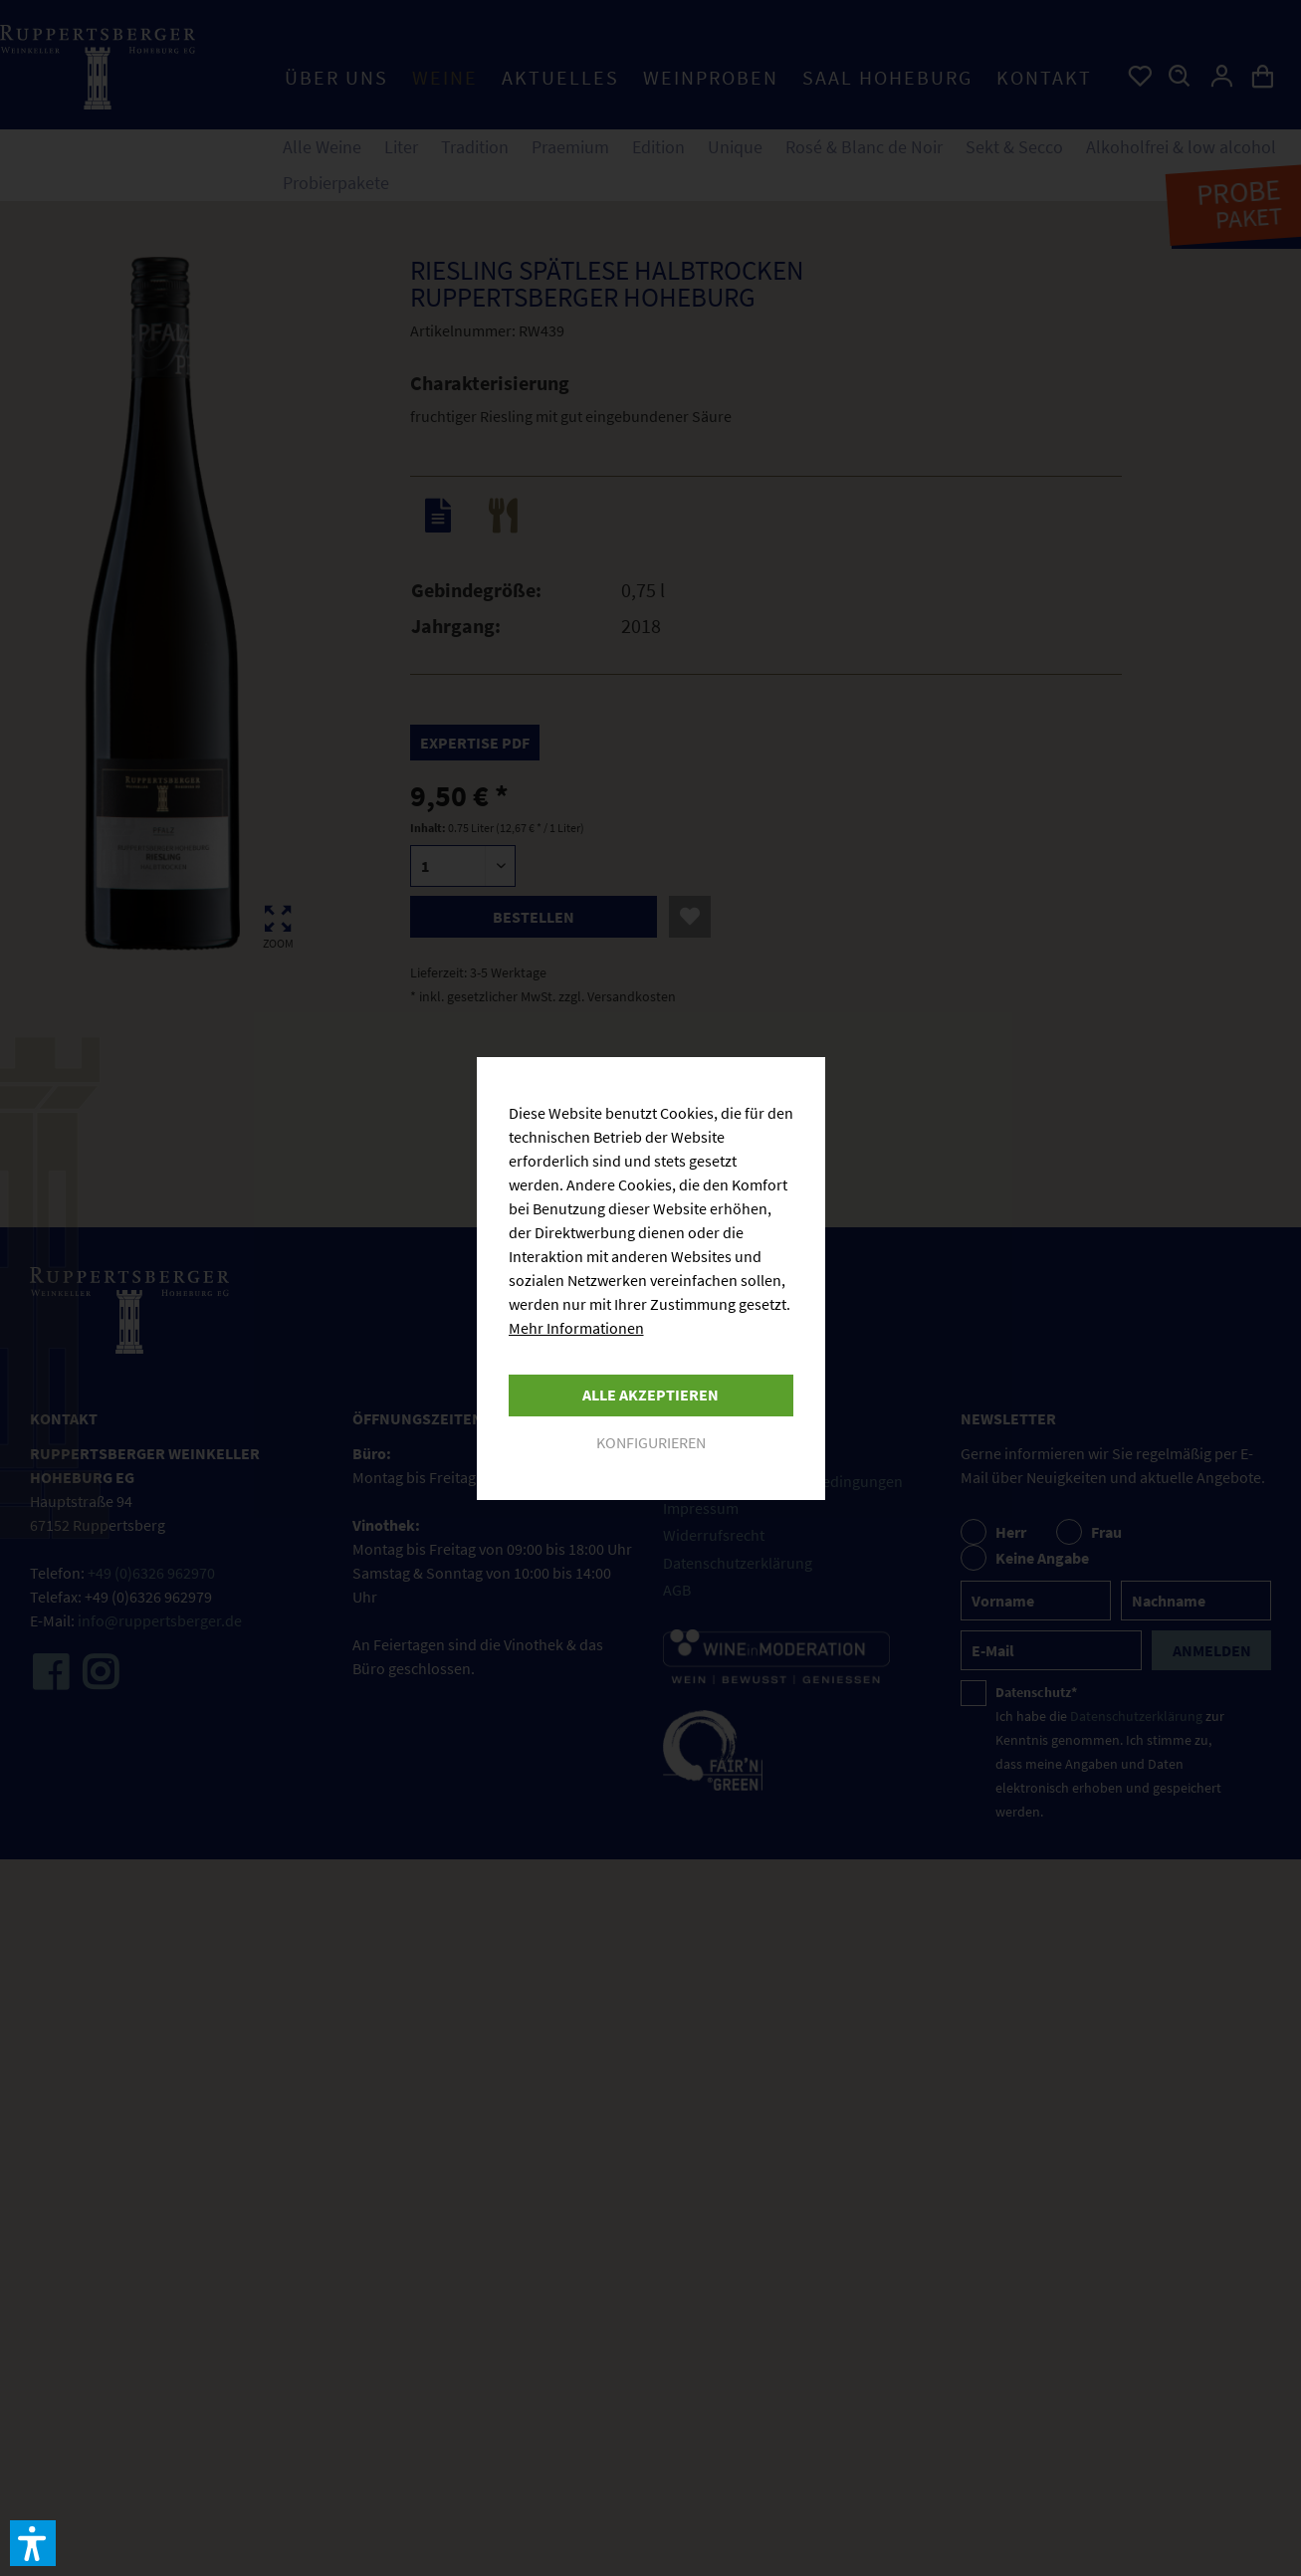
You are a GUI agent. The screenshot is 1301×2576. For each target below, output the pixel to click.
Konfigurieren (651, 1442)
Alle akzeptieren (650, 1394)
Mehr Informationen (576, 1328)
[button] (33, 2543)
